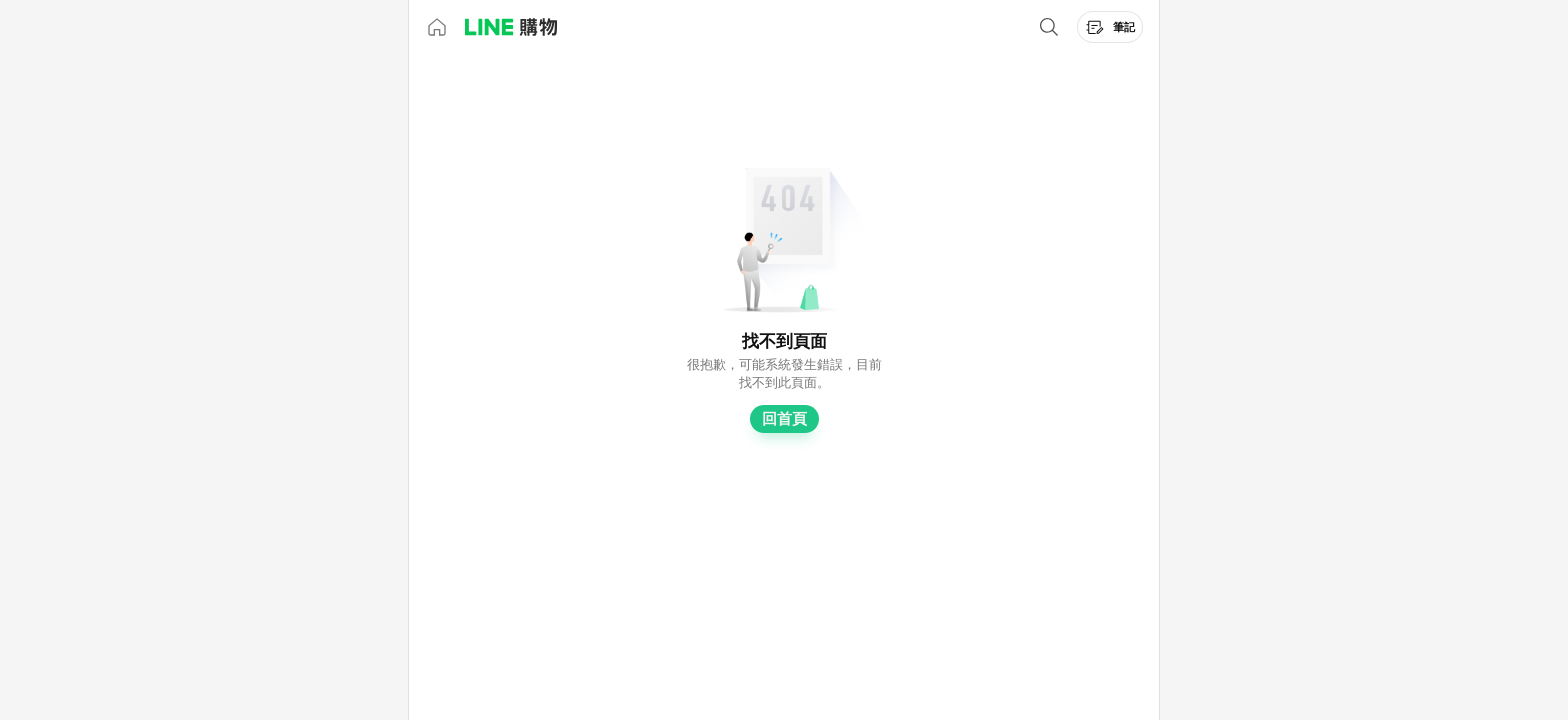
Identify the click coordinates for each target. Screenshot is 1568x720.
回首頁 (784, 419)
